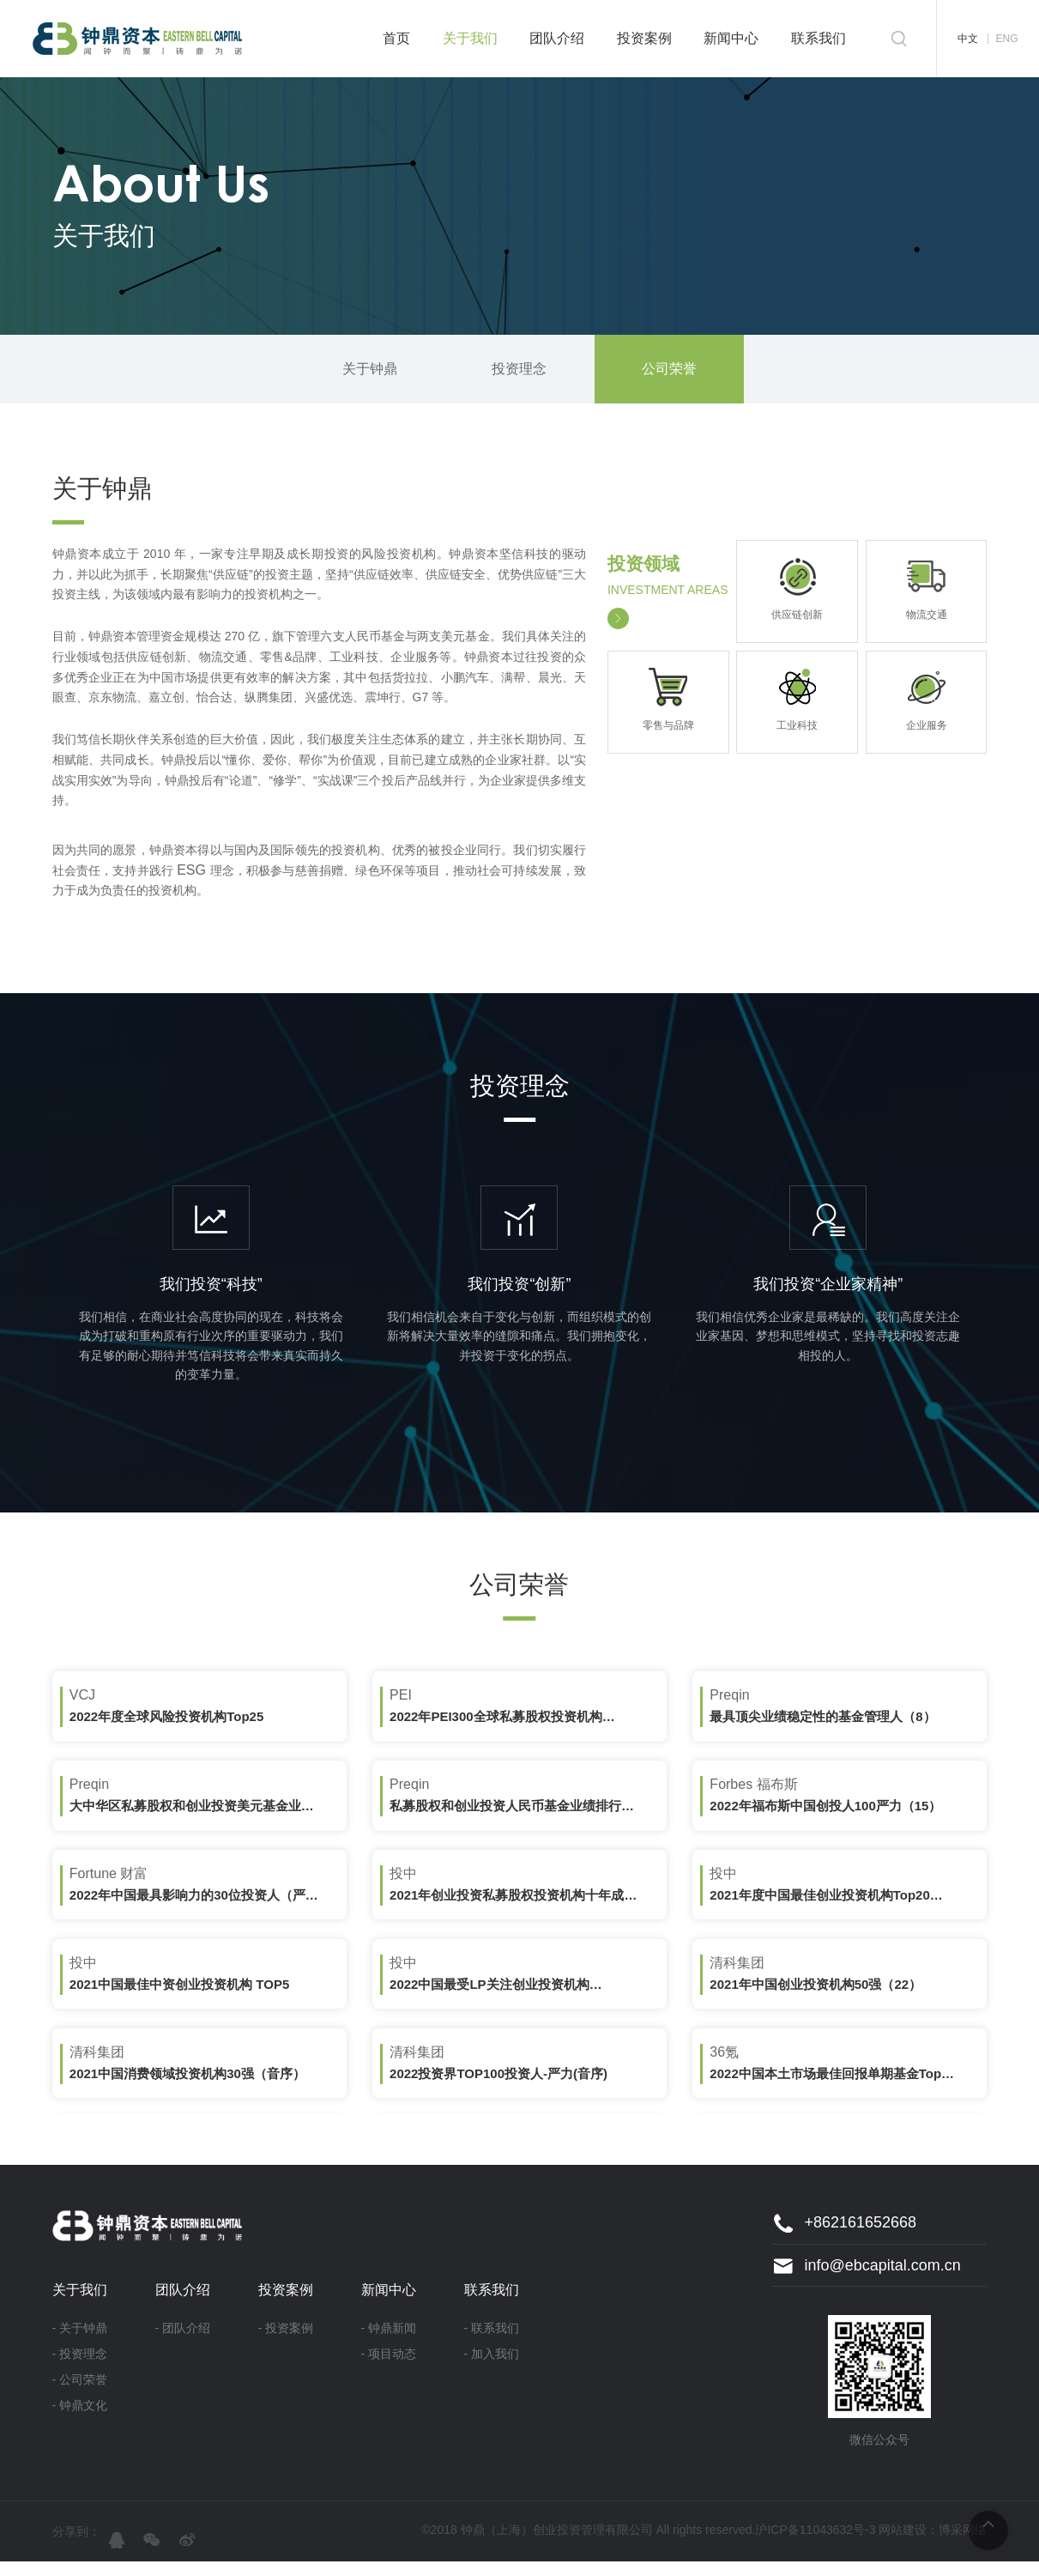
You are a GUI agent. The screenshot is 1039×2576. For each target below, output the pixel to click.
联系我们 (818, 38)
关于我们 (470, 38)
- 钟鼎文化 (80, 2420)
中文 (967, 39)
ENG (1006, 39)
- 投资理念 (80, 2368)
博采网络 (963, 2544)
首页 (396, 38)
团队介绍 (556, 38)
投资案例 (644, 38)
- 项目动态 (389, 2368)
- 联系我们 (492, 2342)
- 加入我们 (492, 2368)
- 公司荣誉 (80, 2394)
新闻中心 (731, 38)
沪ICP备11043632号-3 (815, 2544)
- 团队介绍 (183, 2342)
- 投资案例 (286, 2342)
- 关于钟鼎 (80, 2342)
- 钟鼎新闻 (389, 2342)
